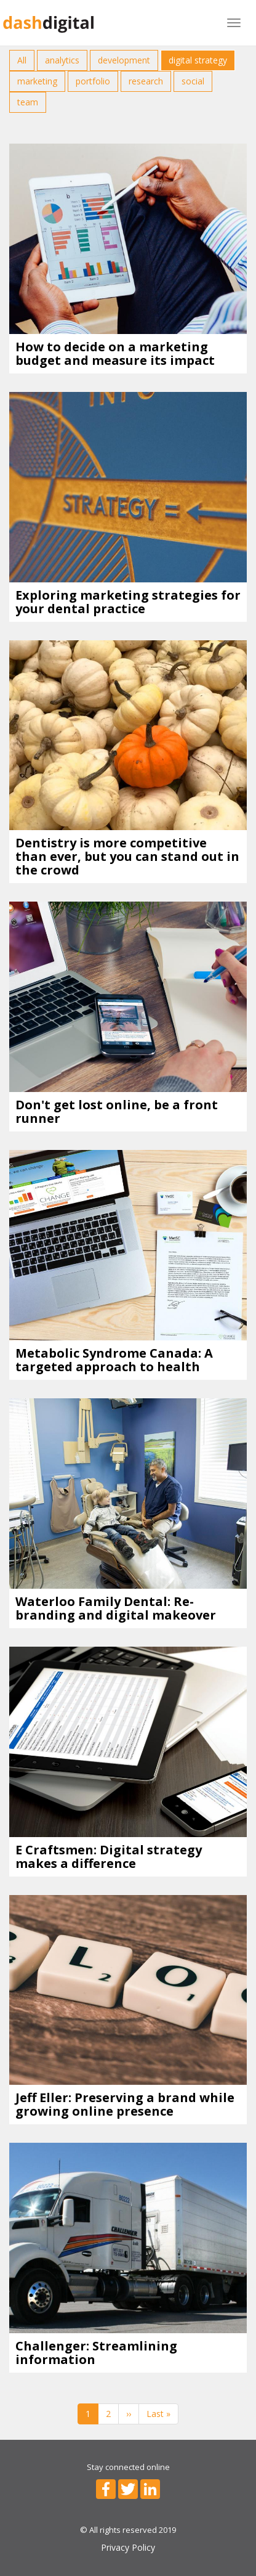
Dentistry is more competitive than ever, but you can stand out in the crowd (127, 856)
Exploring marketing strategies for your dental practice (128, 602)
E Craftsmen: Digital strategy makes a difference (108, 1856)
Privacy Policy (128, 2547)
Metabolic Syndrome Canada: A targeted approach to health (114, 1360)
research (146, 81)
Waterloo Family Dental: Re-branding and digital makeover (115, 1608)
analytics (62, 60)
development (124, 60)
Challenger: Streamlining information (96, 2353)
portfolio (93, 81)
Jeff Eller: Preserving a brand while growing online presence (124, 2104)
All (21, 60)
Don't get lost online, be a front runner (116, 1111)
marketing (37, 81)
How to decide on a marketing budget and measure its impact (115, 353)
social (193, 81)
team (27, 102)
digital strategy (198, 60)
